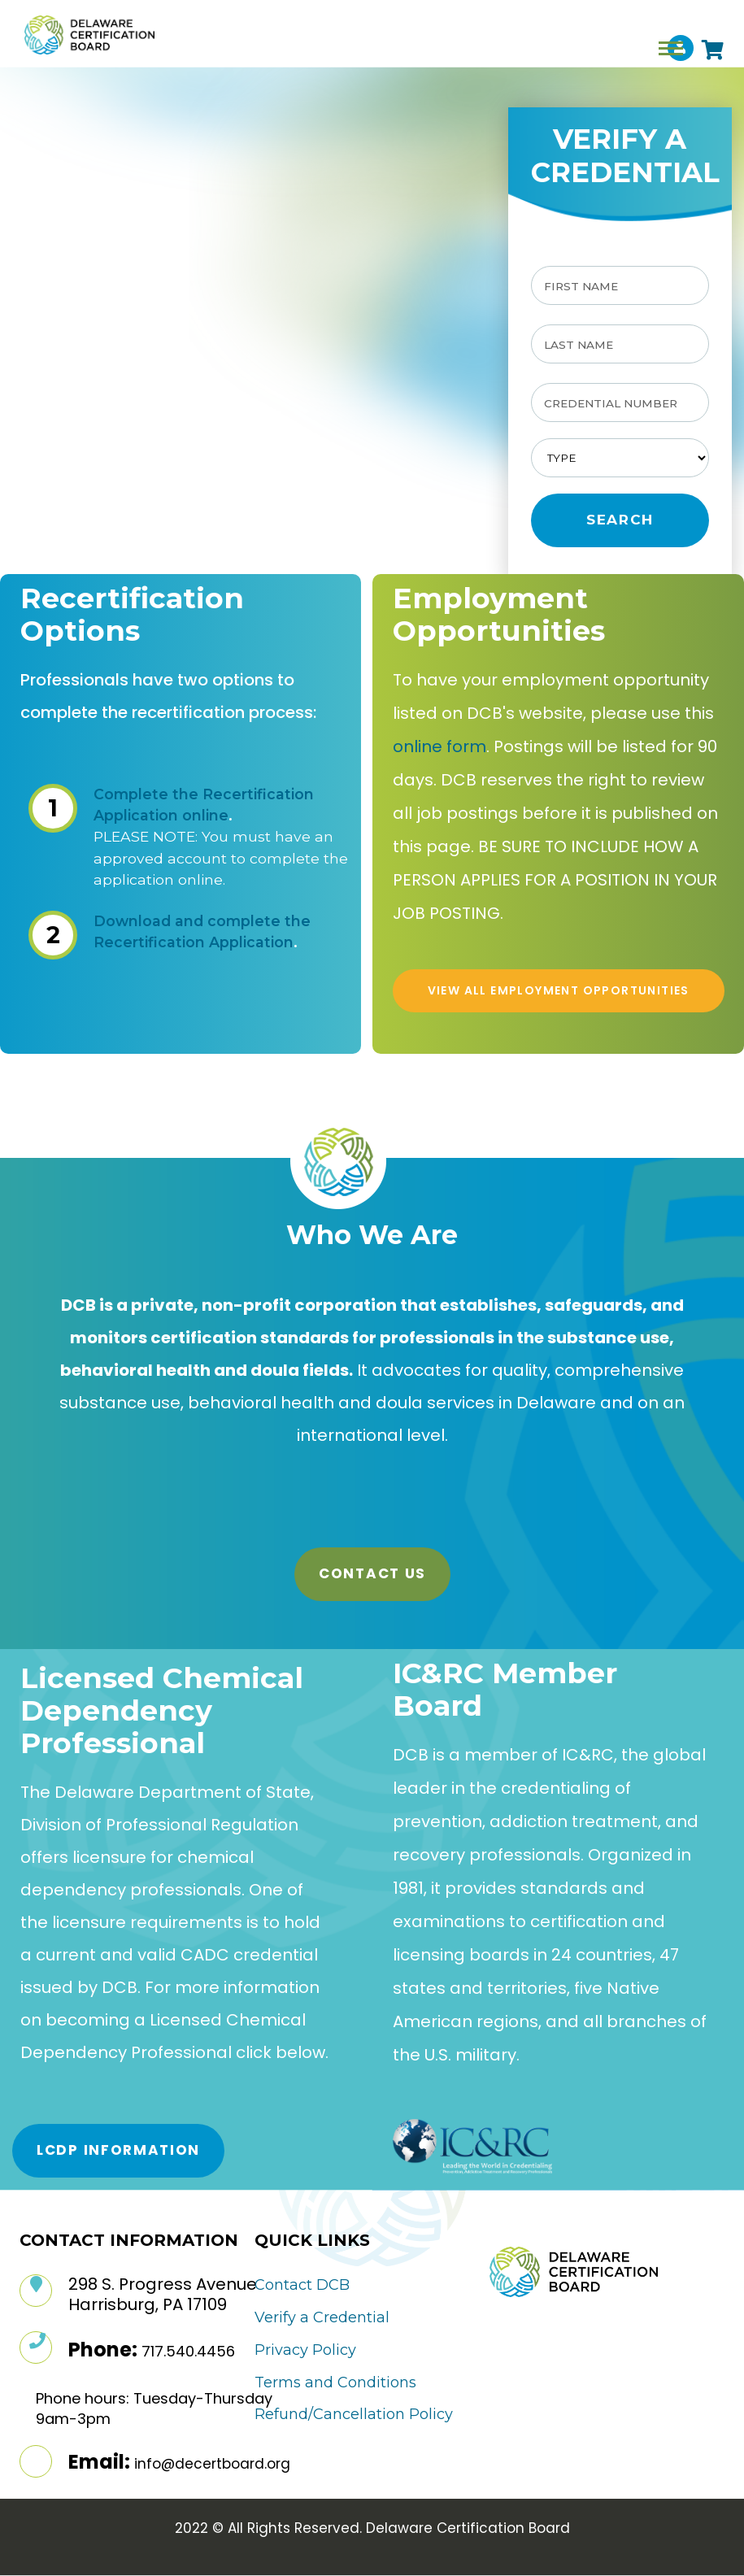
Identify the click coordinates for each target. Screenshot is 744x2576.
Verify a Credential (322, 2317)
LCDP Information (118, 2150)
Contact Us (372, 1573)
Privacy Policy (305, 2350)
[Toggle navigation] (671, 48)
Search (620, 519)
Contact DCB (302, 2285)
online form (439, 746)
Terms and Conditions (335, 2382)
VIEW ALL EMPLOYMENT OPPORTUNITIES (558, 990)
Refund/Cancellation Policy (354, 2414)
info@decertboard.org (212, 2464)
